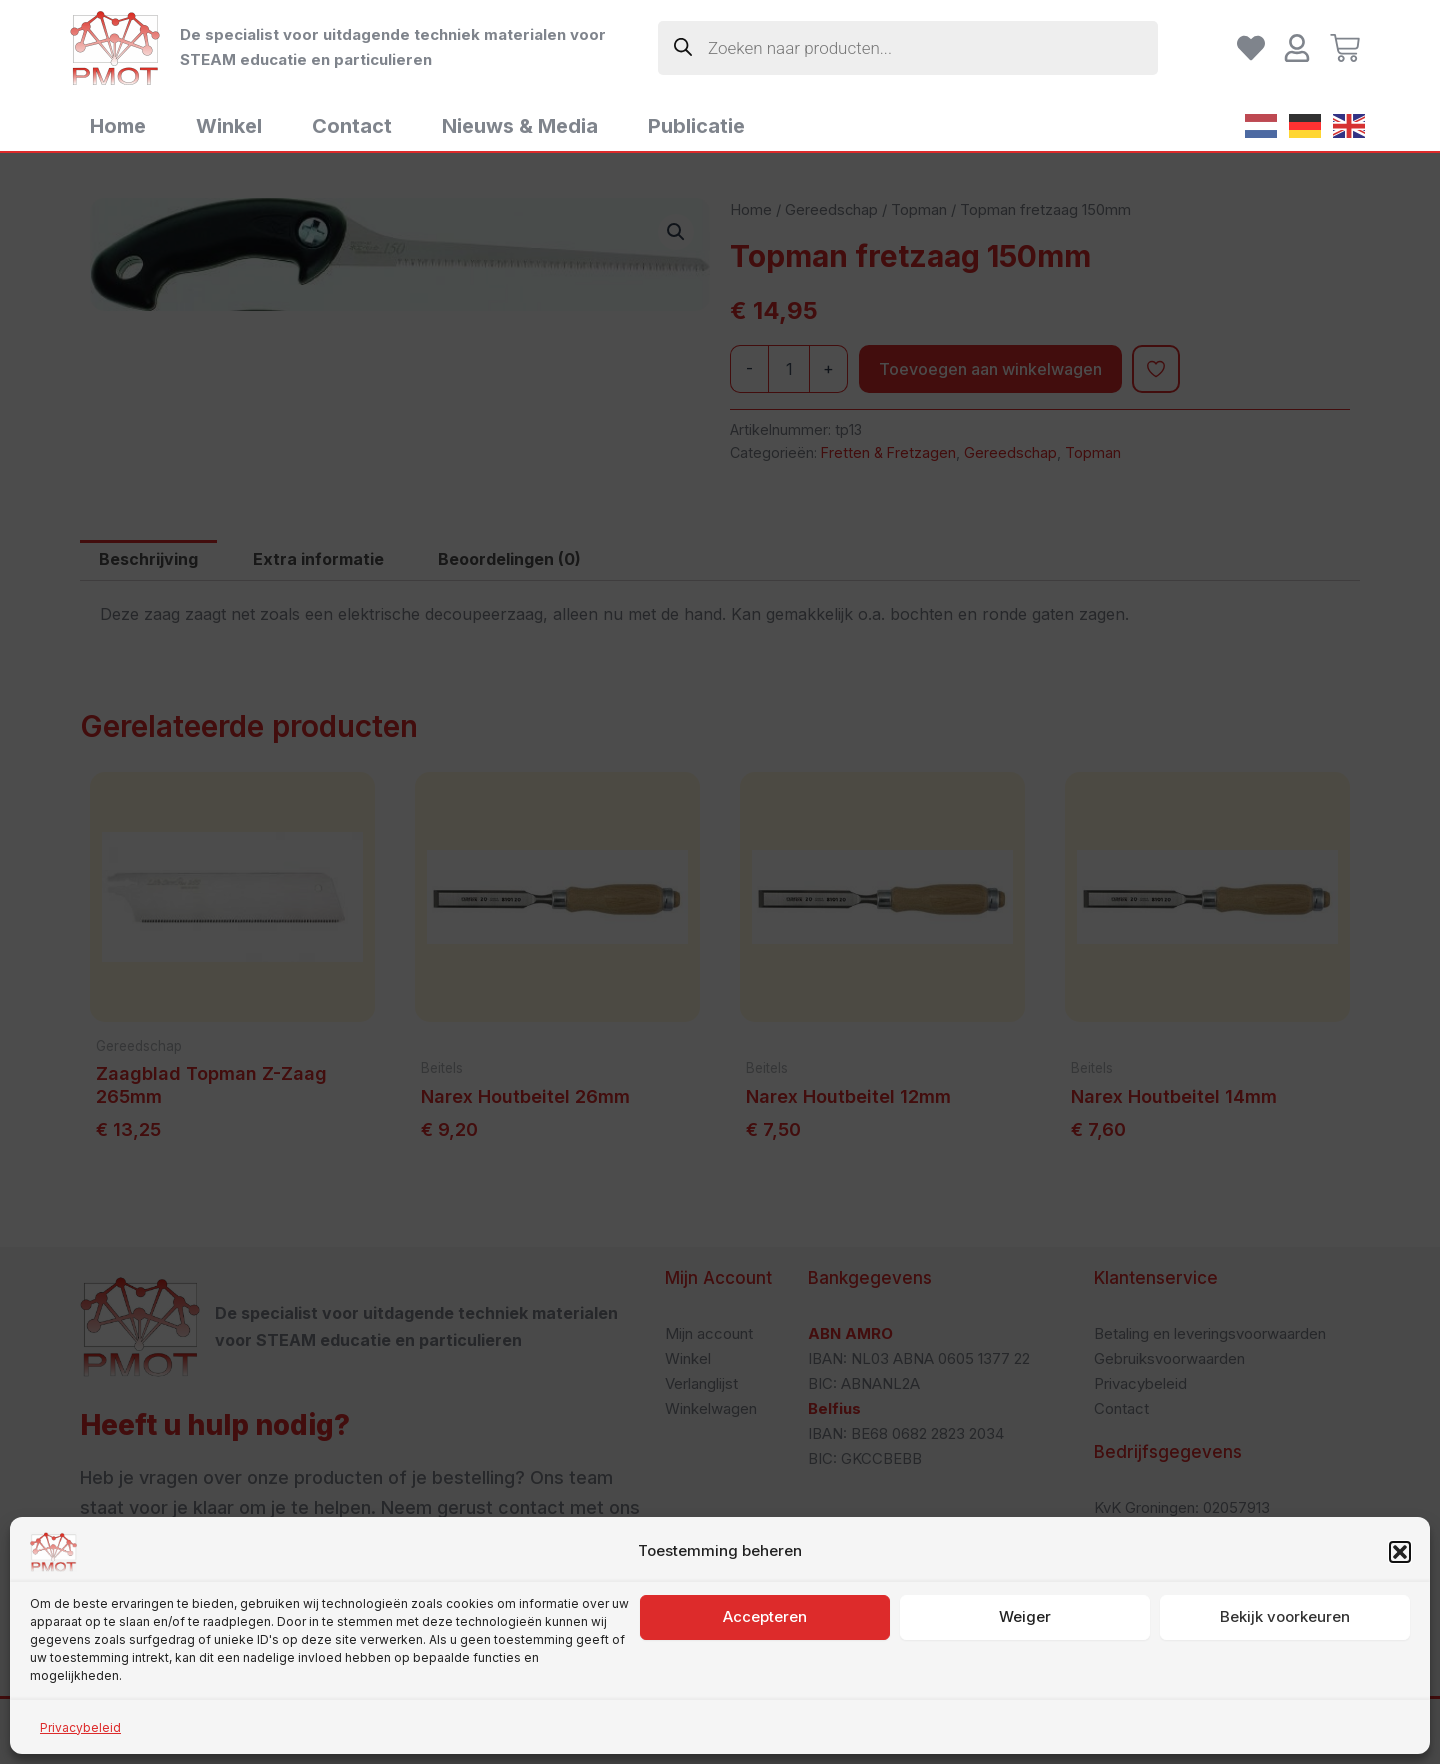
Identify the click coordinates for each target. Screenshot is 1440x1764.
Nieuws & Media (520, 126)
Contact (352, 126)
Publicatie (696, 126)
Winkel (229, 126)
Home (118, 126)
